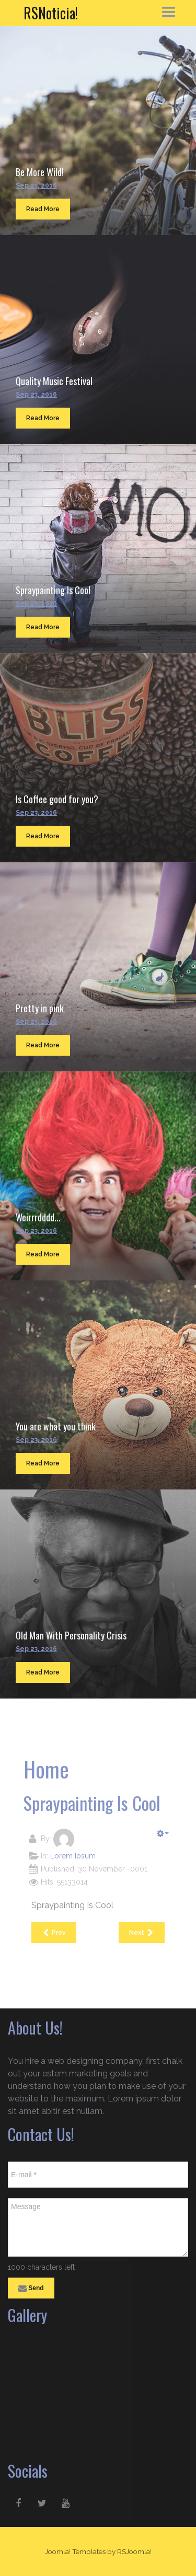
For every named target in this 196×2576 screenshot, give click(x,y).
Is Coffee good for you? (57, 799)
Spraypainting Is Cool (53, 590)
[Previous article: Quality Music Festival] (53, 1932)
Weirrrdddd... (38, 1217)
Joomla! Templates (75, 2551)
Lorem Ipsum (73, 1856)
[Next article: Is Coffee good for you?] (142, 1932)
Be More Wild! (40, 172)
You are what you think (56, 1426)
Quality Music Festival (54, 381)
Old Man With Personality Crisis (71, 1635)
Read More (43, 209)
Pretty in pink (40, 1008)
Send (31, 2288)
